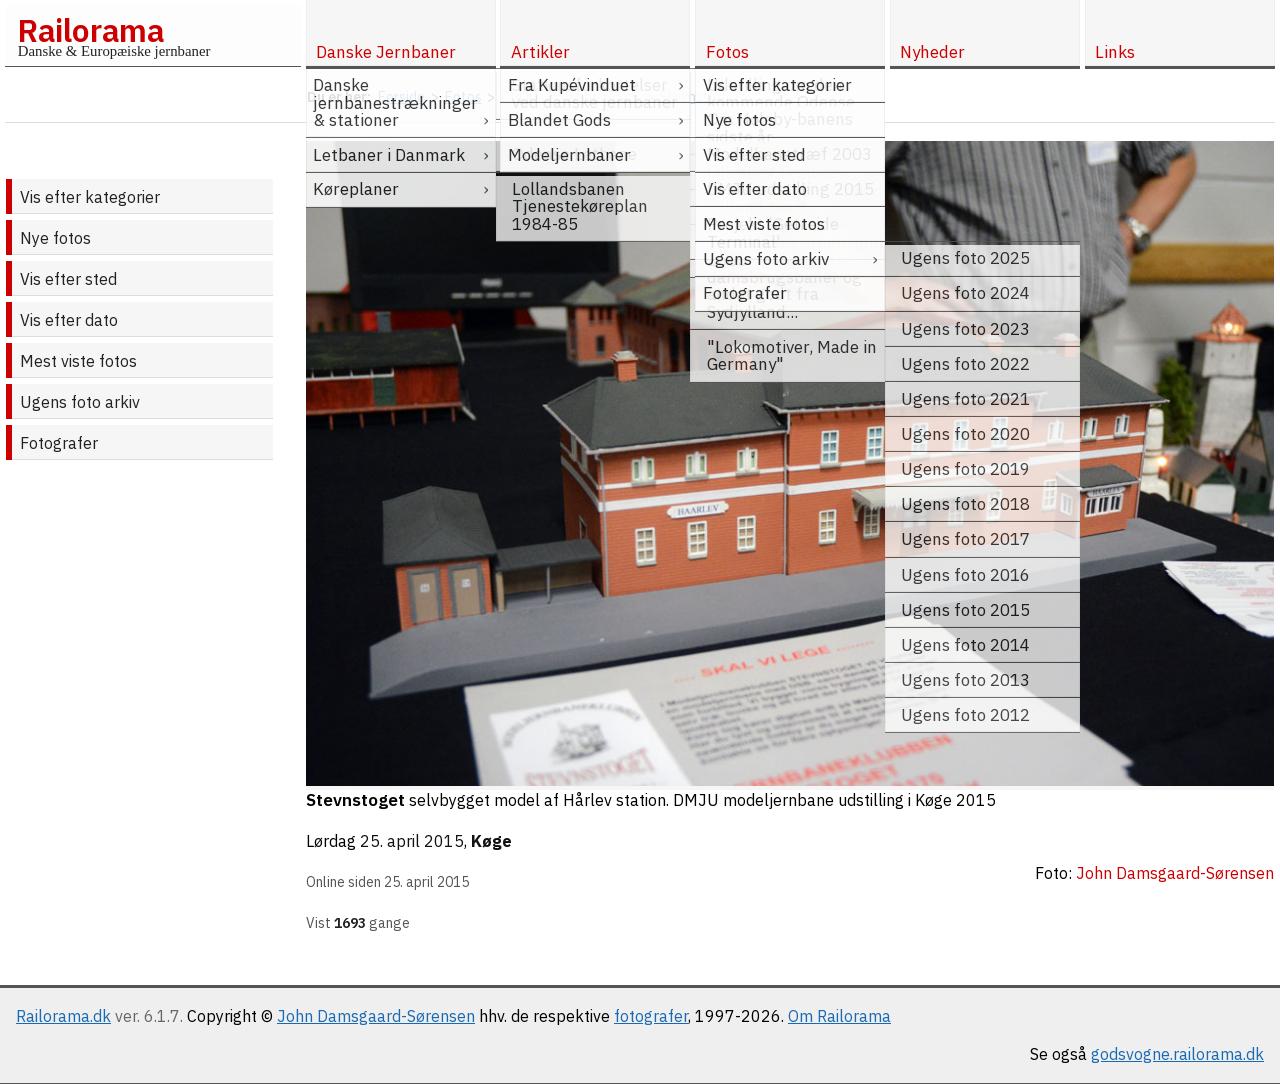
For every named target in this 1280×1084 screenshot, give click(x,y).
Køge (491, 841)
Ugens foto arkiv (80, 402)
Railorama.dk (63, 1016)
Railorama (90, 30)
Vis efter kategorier (90, 197)
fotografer (651, 1016)
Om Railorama (839, 1016)
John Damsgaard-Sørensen (376, 1016)
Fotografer (59, 443)
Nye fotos (55, 238)
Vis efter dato (69, 320)
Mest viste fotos (78, 361)
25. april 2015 (412, 841)
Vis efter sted (68, 279)
